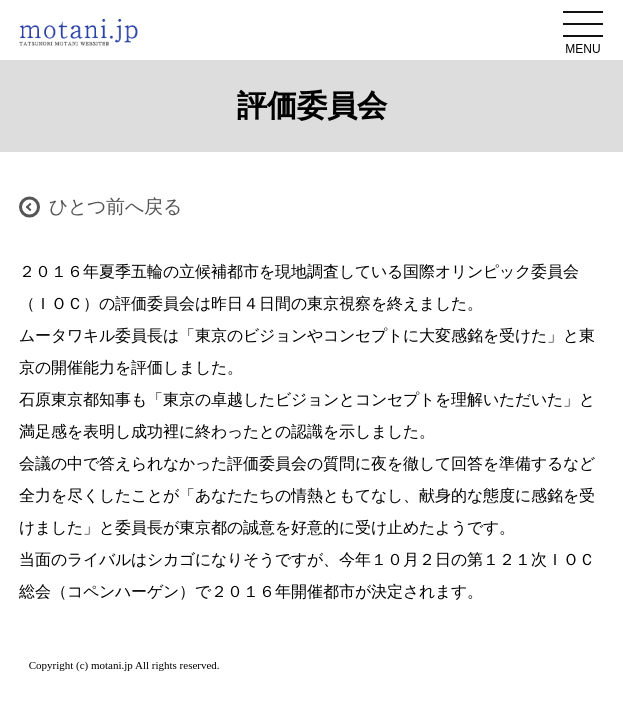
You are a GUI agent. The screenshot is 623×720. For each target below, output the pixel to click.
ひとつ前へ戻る (115, 206)
